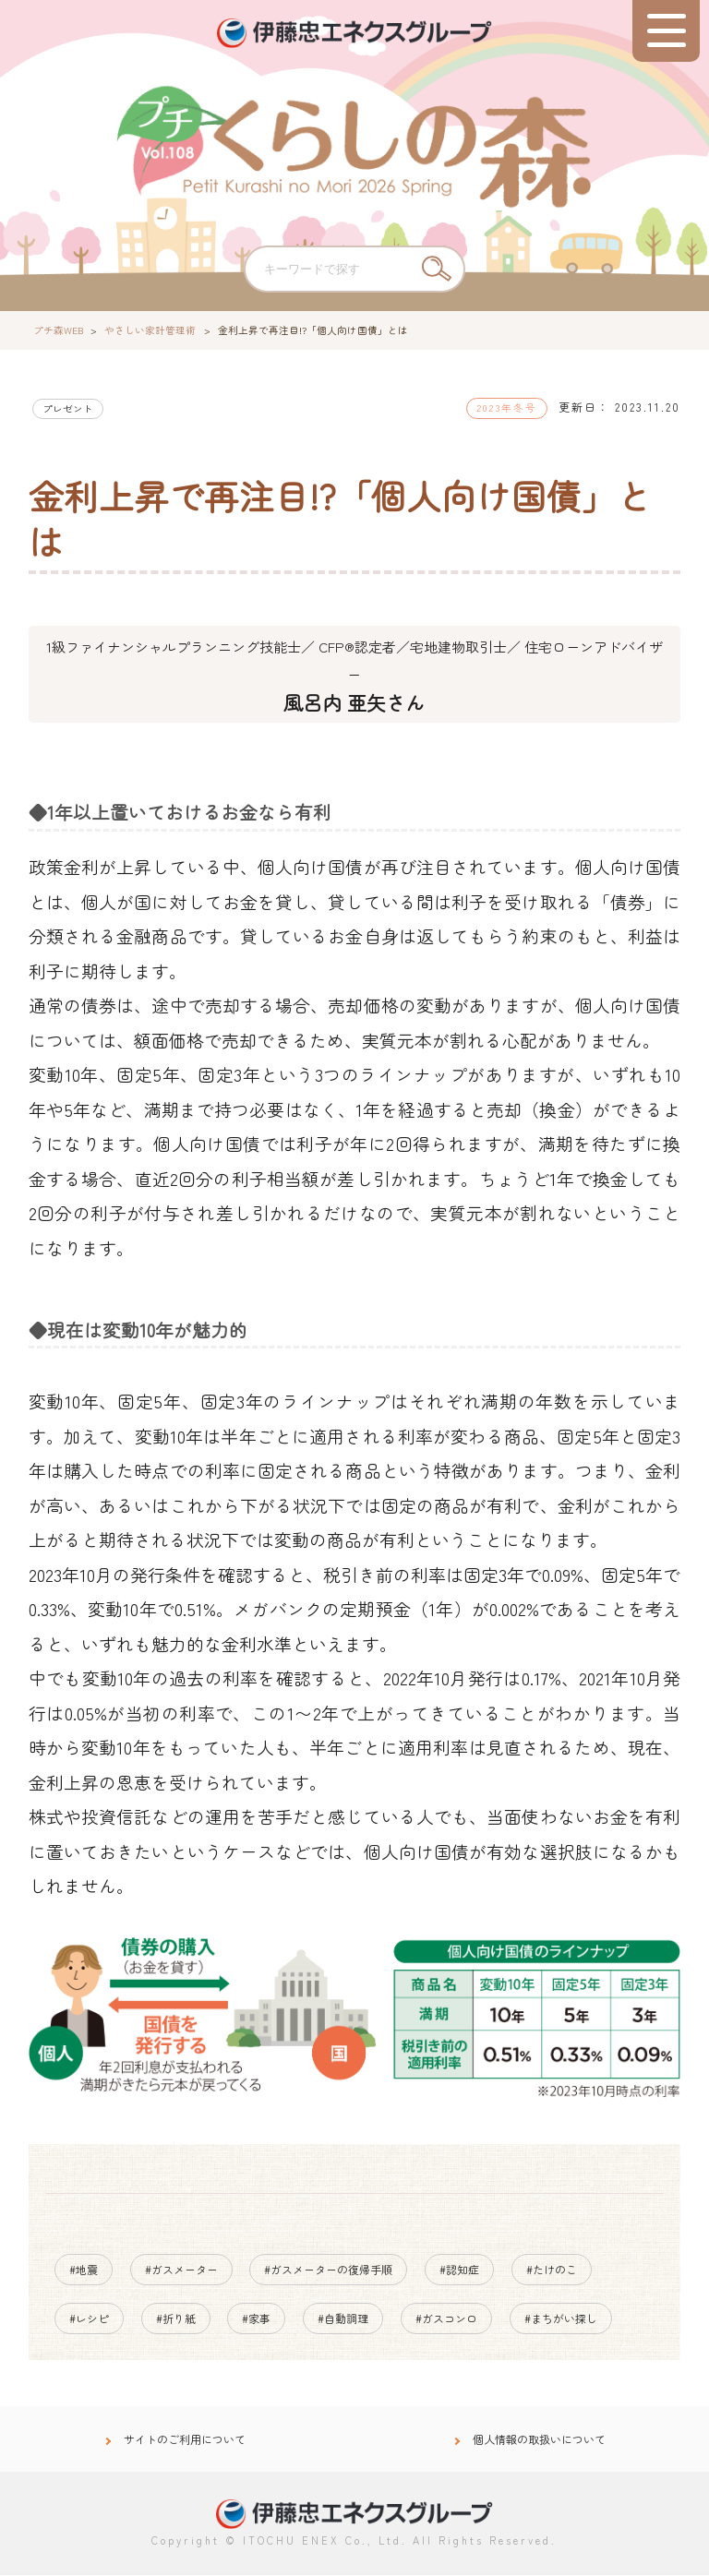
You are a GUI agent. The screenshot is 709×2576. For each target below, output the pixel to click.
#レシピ (89, 2318)
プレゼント (67, 408)
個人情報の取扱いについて (539, 2440)
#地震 (83, 2270)
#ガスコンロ (446, 2318)
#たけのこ (551, 2270)
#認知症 (459, 2270)
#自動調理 (343, 2318)
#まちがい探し (560, 2318)
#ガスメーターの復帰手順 (328, 2270)
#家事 (256, 2318)
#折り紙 (176, 2318)
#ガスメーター (181, 2270)
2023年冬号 (506, 407)
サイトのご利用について (185, 2440)
